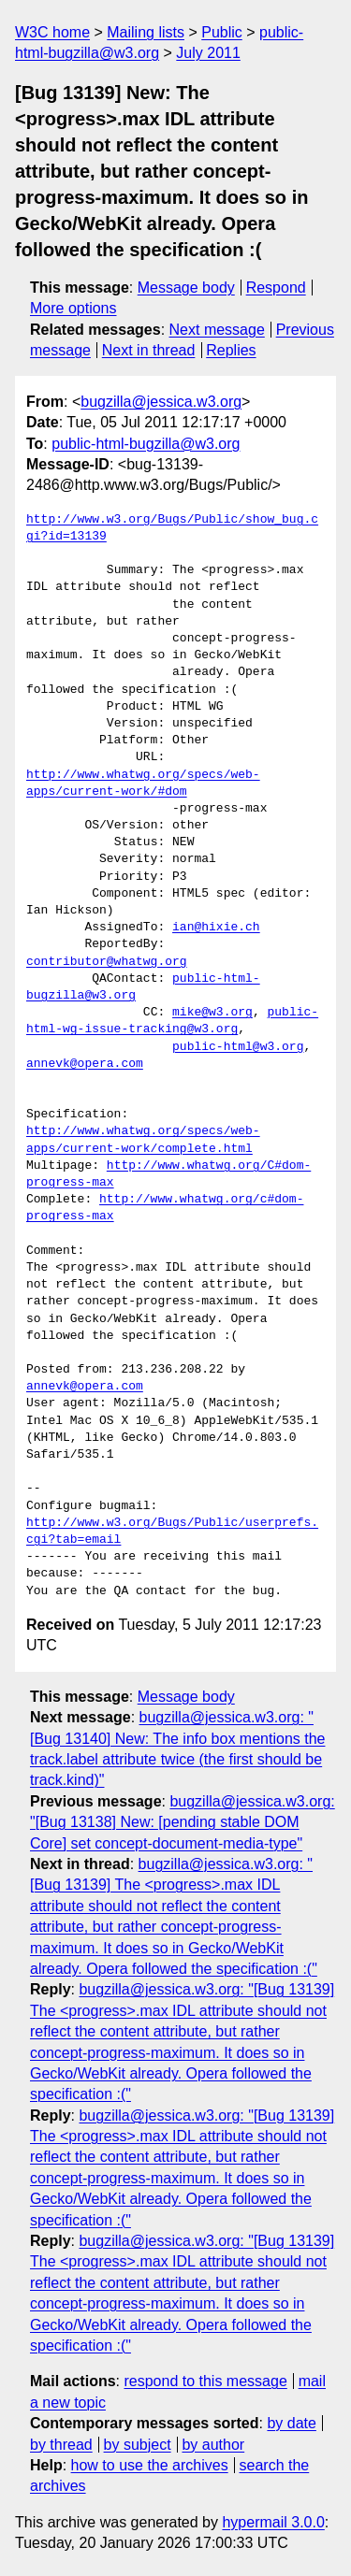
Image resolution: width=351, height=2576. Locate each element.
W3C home (52, 32)
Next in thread (149, 350)
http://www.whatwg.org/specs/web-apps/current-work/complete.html (143, 1140)
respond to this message (205, 2381)
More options (73, 308)
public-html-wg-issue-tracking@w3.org (172, 1021)
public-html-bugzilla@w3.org (145, 444)
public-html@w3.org (237, 1047)
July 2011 (208, 53)
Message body (186, 287)
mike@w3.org (212, 1012)
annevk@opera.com (84, 1064)
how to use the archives (149, 2465)
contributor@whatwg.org (106, 962)
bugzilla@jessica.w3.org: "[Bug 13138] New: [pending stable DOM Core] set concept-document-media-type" (182, 1822)
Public (221, 32)
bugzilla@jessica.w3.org (160, 402)
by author (213, 2445)
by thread (61, 2445)
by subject (137, 2445)
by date (291, 2423)
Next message (217, 330)
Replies (231, 350)
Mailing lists (145, 32)
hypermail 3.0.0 (273, 2522)
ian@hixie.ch (216, 927)
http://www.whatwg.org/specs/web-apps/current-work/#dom (143, 783)
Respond (276, 287)
